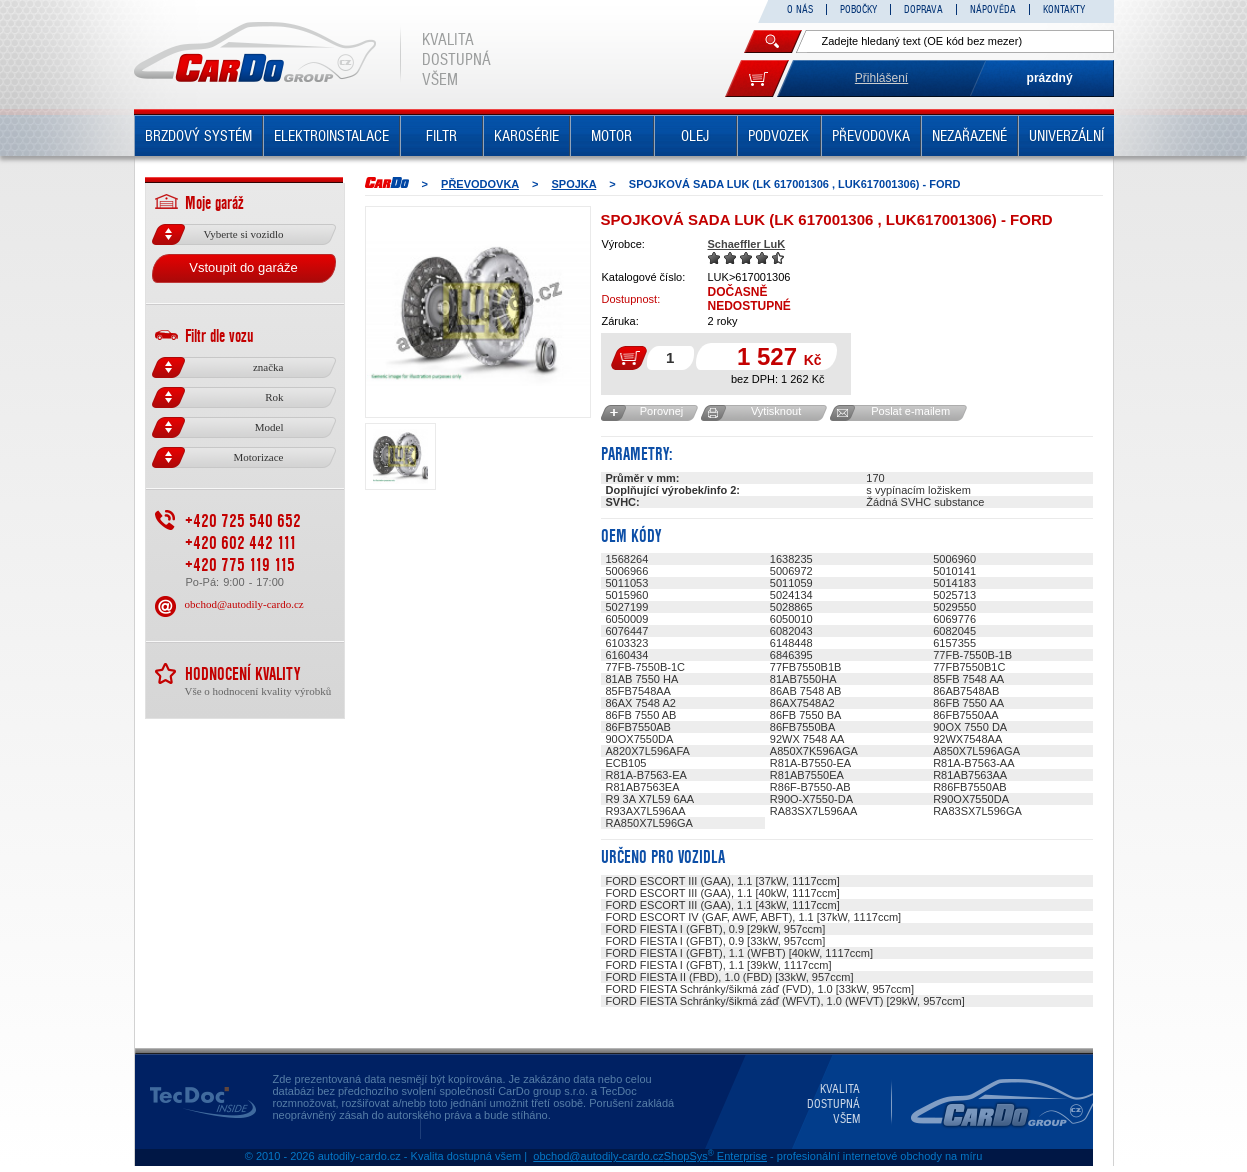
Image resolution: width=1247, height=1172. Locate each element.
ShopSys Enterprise (715, 1156)
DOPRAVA (923, 9)
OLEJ (695, 136)
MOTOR (611, 136)
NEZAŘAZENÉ (969, 136)
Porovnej (661, 411)
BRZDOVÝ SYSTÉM (198, 136)
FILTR (441, 136)
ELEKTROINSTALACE (331, 136)
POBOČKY (858, 9)
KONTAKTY (1064, 9)
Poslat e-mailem (910, 411)
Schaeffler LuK (747, 244)
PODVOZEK (778, 136)
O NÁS (800, 9)
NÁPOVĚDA (993, 9)
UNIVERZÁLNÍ (1066, 136)
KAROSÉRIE (526, 136)
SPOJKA (573, 184)
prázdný (1050, 78)
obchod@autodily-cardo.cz (244, 604)
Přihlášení (881, 78)
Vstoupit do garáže (243, 267)
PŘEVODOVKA (871, 136)
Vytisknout (776, 411)
